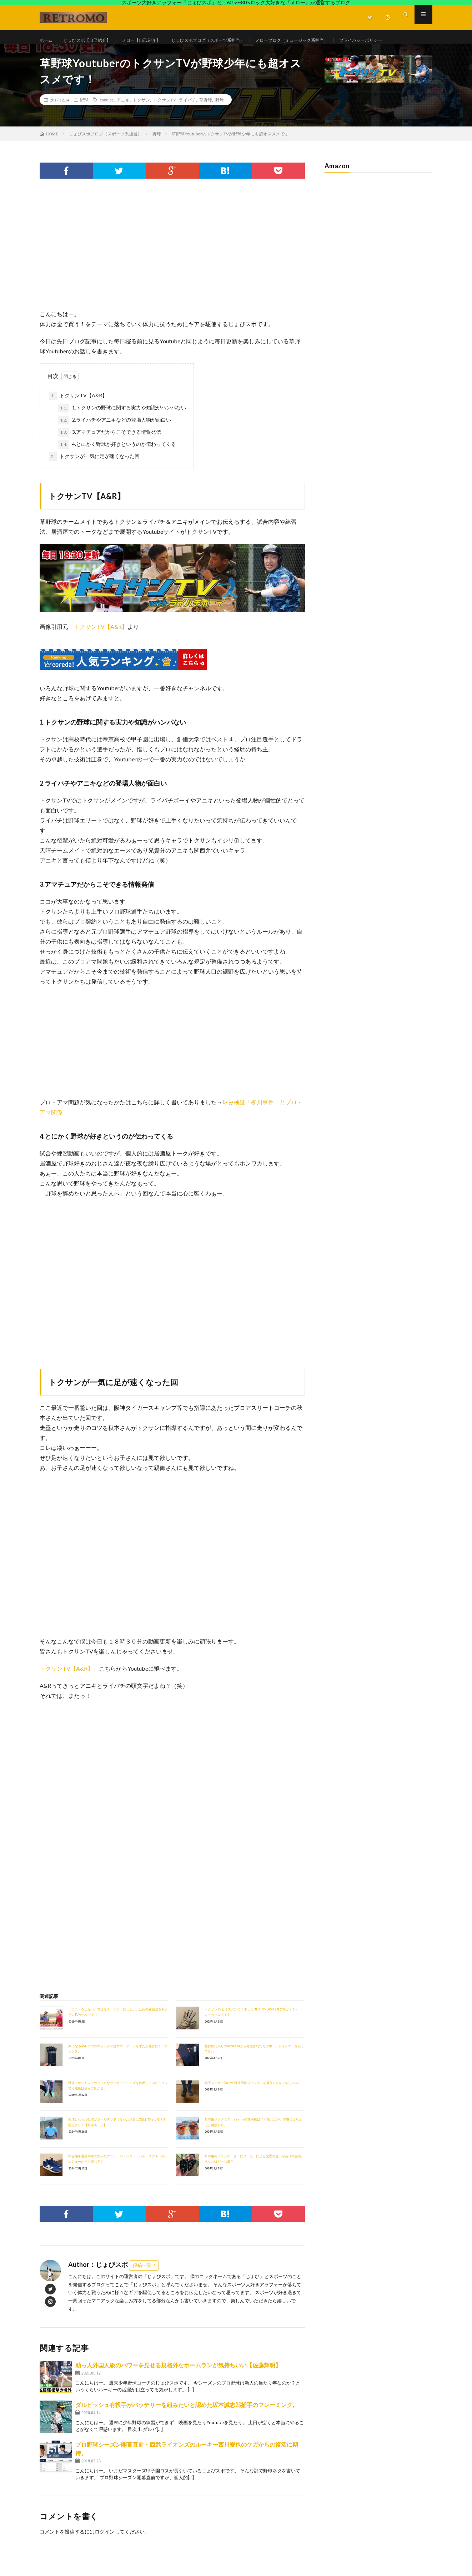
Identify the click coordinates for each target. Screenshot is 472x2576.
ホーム (47, 41)
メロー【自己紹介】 (154, 41)
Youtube (106, 120)
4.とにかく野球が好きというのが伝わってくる (117, 465)
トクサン (141, 120)
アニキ (123, 120)
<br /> (61, 1764)
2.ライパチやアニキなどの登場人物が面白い (114, 440)
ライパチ (187, 120)
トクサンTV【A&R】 (78, 416)
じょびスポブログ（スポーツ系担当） (230, 41)
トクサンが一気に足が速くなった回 (94, 477)
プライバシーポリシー (70, 54)
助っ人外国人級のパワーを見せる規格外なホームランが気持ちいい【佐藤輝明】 (178, 2385)
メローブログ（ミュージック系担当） (326, 41)
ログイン (105, 2552)
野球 (84, 120)
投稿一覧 (142, 2285)
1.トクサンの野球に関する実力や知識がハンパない (122, 428)
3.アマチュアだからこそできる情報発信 (109, 452)
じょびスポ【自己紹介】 (93, 41)
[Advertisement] (172, 272)
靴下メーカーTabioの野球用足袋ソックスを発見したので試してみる (253, 2103)
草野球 (205, 120)
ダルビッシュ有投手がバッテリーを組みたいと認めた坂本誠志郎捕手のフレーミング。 (186, 2425)
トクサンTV (164, 120)
